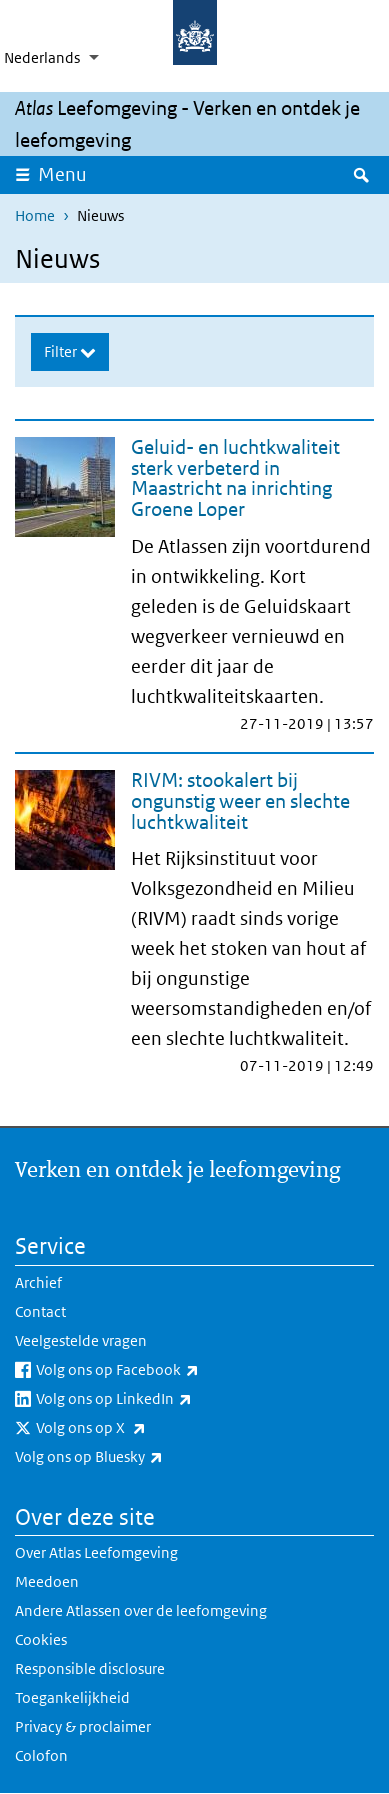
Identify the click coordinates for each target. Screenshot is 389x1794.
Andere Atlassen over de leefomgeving (141, 1610)
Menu (69, 174)
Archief (38, 1282)
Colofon (41, 1755)
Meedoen (47, 1581)
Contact (40, 1311)
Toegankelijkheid (72, 1697)
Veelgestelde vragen (81, 1340)
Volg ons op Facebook (161, 1370)
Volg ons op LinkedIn (158, 1399)
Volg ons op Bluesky (133, 1457)
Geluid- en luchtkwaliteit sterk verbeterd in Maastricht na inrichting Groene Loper (235, 478)
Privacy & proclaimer (83, 1726)
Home (35, 215)
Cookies (41, 1639)
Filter (62, 351)
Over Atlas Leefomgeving (96, 1552)
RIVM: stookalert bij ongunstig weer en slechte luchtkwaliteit (240, 801)
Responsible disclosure (90, 1668)
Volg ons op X (135, 1428)
